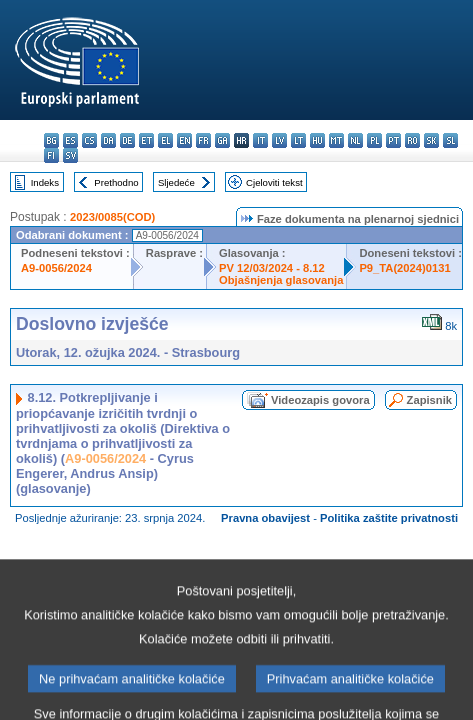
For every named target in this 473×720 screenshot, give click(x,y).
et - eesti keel (146, 140)
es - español (70, 140)
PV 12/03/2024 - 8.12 (272, 268)
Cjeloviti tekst (274, 182)
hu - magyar (317, 140)
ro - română (412, 140)
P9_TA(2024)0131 (404, 268)
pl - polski (374, 140)
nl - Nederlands (355, 140)
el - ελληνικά (165, 140)
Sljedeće (176, 182)
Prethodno (116, 182)
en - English (184, 140)
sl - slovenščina (450, 140)
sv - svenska (70, 155)
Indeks (45, 182)
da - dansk (108, 140)
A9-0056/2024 (56, 268)
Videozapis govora (320, 400)
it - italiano (260, 140)
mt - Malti (336, 140)
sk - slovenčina (431, 140)
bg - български (51, 140)
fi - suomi (51, 155)
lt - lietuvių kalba (298, 140)
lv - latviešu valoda (279, 140)
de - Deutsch (127, 140)
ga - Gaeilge (222, 140)
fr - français (203, 140)
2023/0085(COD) (112, 217)
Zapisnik (429, 400)
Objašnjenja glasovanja (281, 280)
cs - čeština (89, 140)
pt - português (393, 140)
